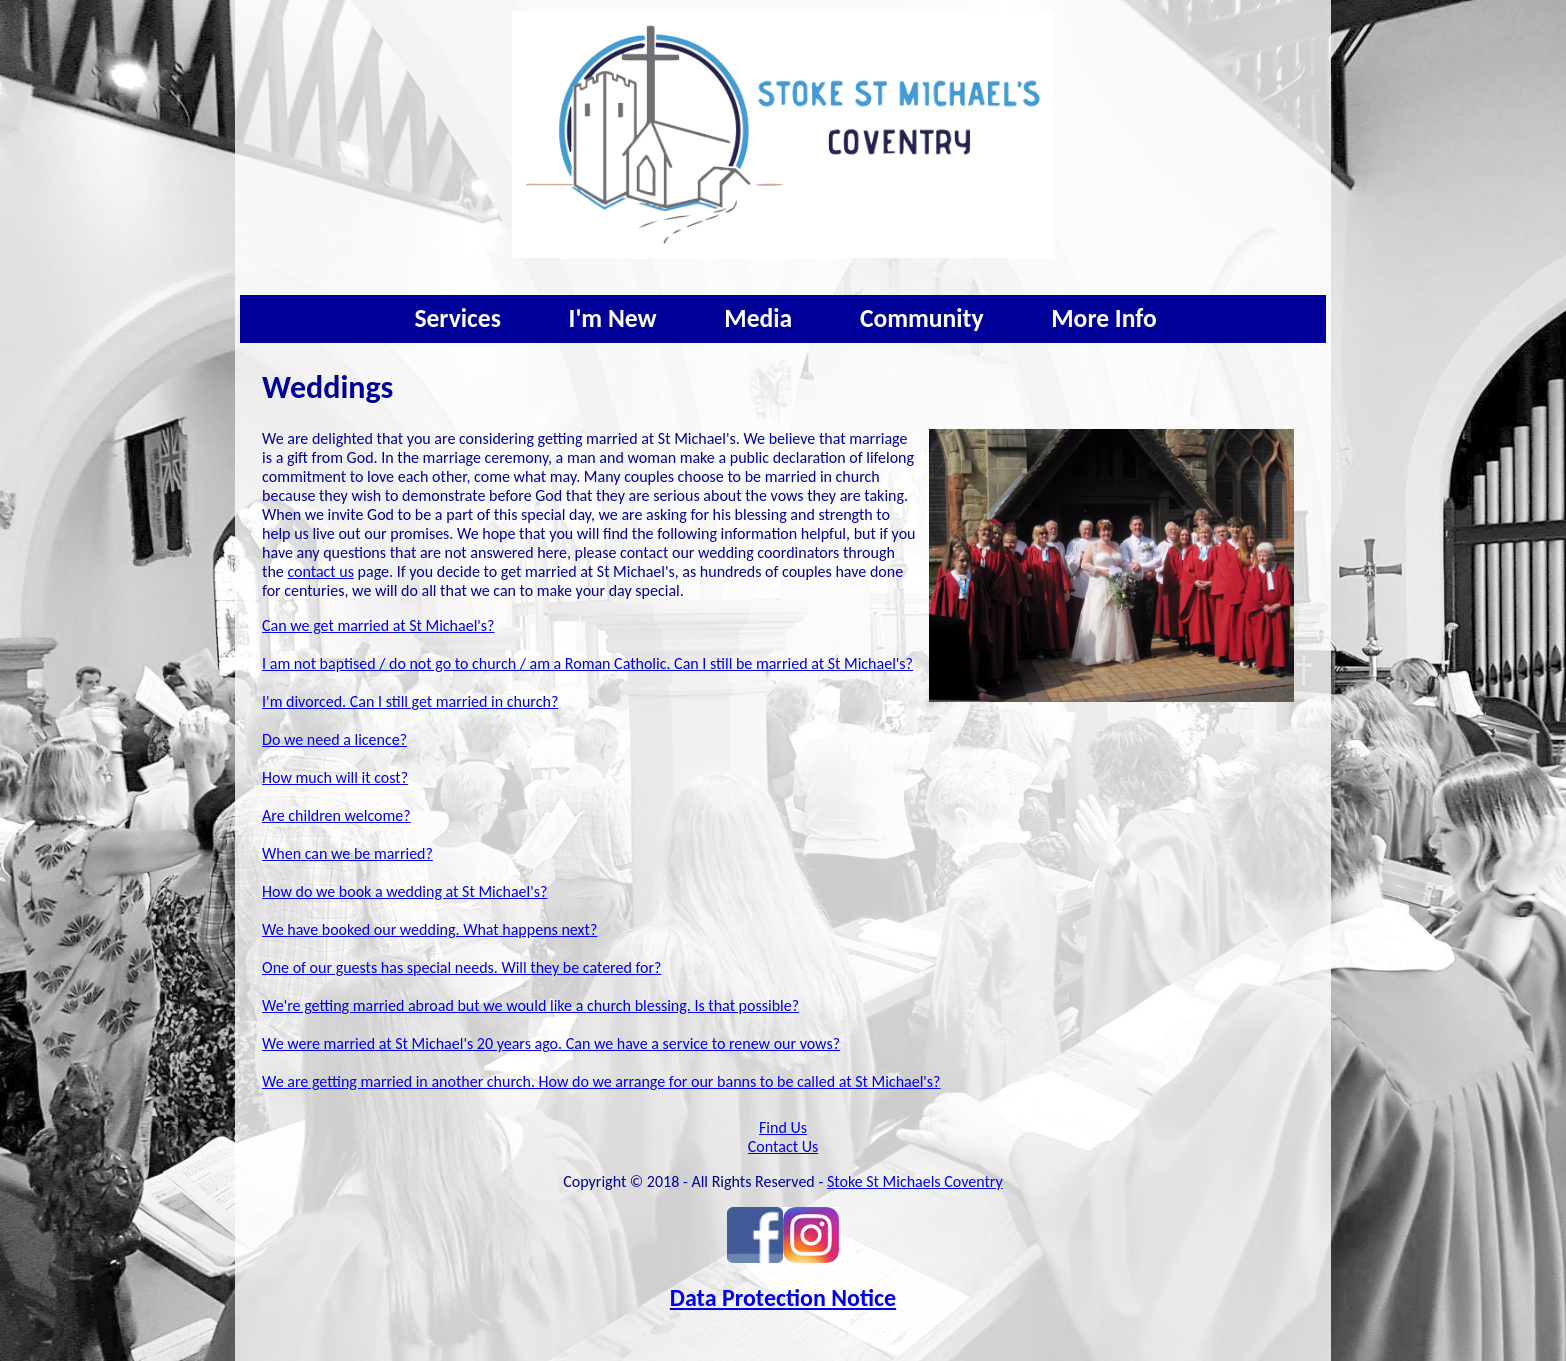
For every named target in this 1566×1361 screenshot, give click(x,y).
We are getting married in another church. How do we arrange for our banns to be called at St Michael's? (601, 1081)
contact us (320, 571)
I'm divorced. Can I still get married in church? (410, 701)
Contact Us (783, 1146)
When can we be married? (347, 853)
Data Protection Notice (783, 1297)
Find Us (783, 1127)
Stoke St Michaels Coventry (915, 1181)
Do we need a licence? (334, 739)
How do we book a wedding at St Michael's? (404, 891)
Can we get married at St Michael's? (378, 625)
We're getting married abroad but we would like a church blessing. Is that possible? (530, 1005)
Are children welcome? (336, 815)
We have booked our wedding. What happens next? (429, 929)
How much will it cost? (335, 777)
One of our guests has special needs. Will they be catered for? (461, 967)
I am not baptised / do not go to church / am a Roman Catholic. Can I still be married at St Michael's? (587, 663)
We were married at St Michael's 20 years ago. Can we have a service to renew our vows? (551, 1043)
